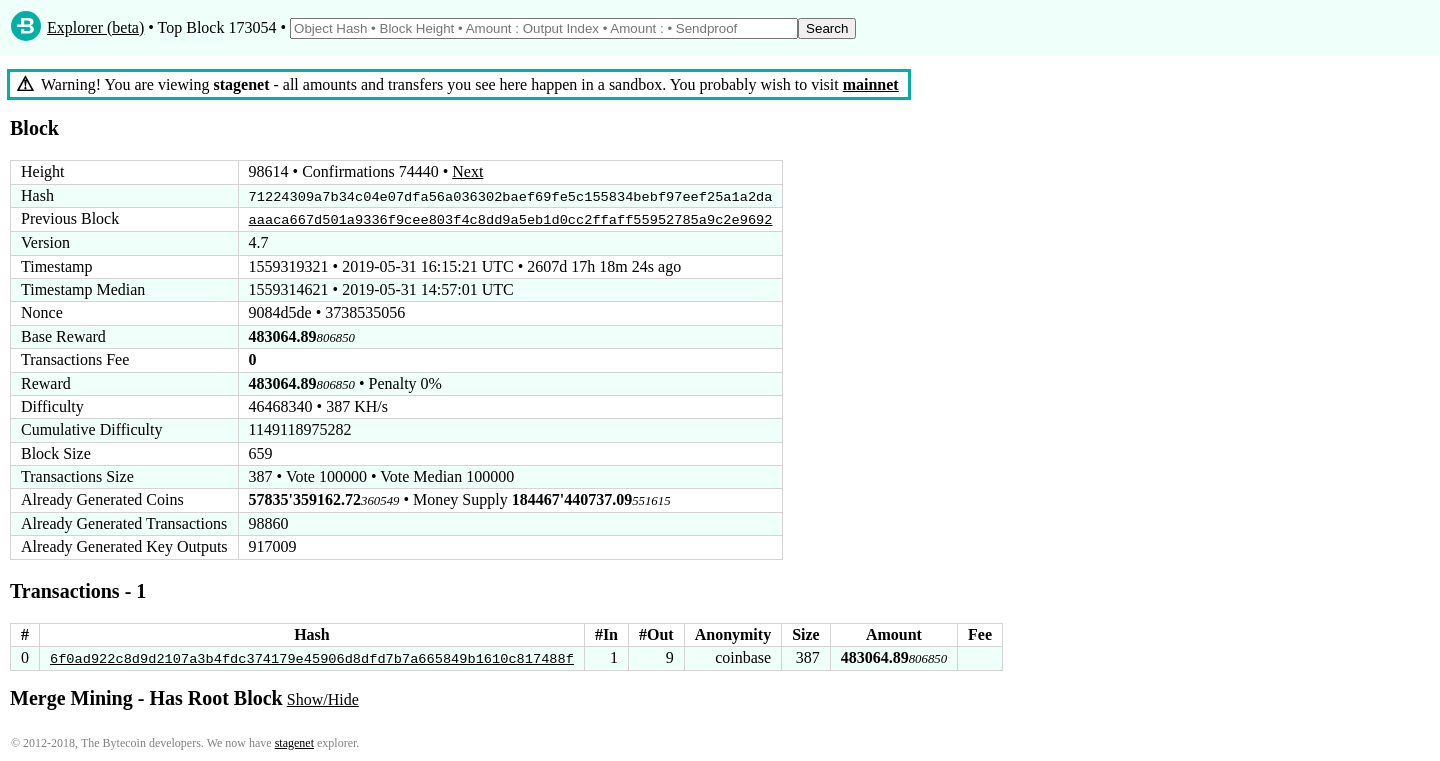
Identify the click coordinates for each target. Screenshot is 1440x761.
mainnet (871, 84)
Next (467, 171)
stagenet (294, 742)
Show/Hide (323, 698)
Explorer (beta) (95, 27)
